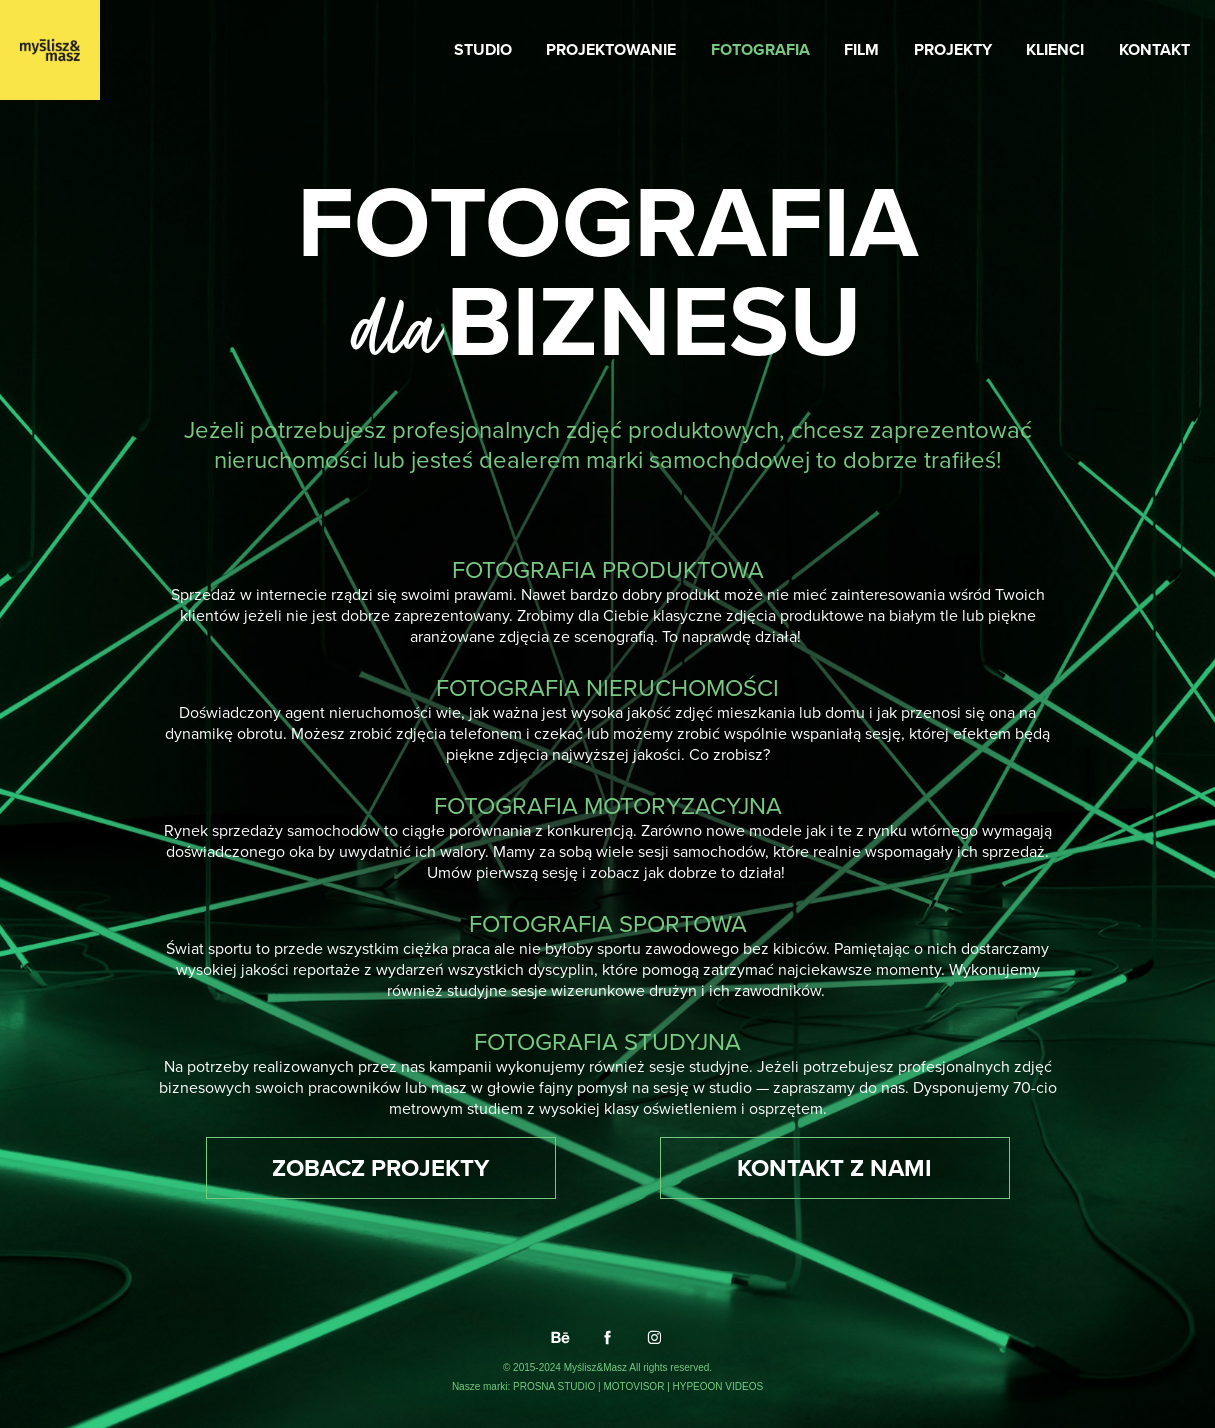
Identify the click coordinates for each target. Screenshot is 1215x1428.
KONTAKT (1154, 49)
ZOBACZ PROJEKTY (380, 1167)
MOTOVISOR (635, 1386)
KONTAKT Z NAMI (834, 1167)
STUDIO (483, 49)
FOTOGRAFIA (760, 49)
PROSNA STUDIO (555, 1386)
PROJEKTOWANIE (611, 49)
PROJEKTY (953, 49)
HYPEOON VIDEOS (718, 1386)
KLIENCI (1055, 49)
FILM (861, 49)
